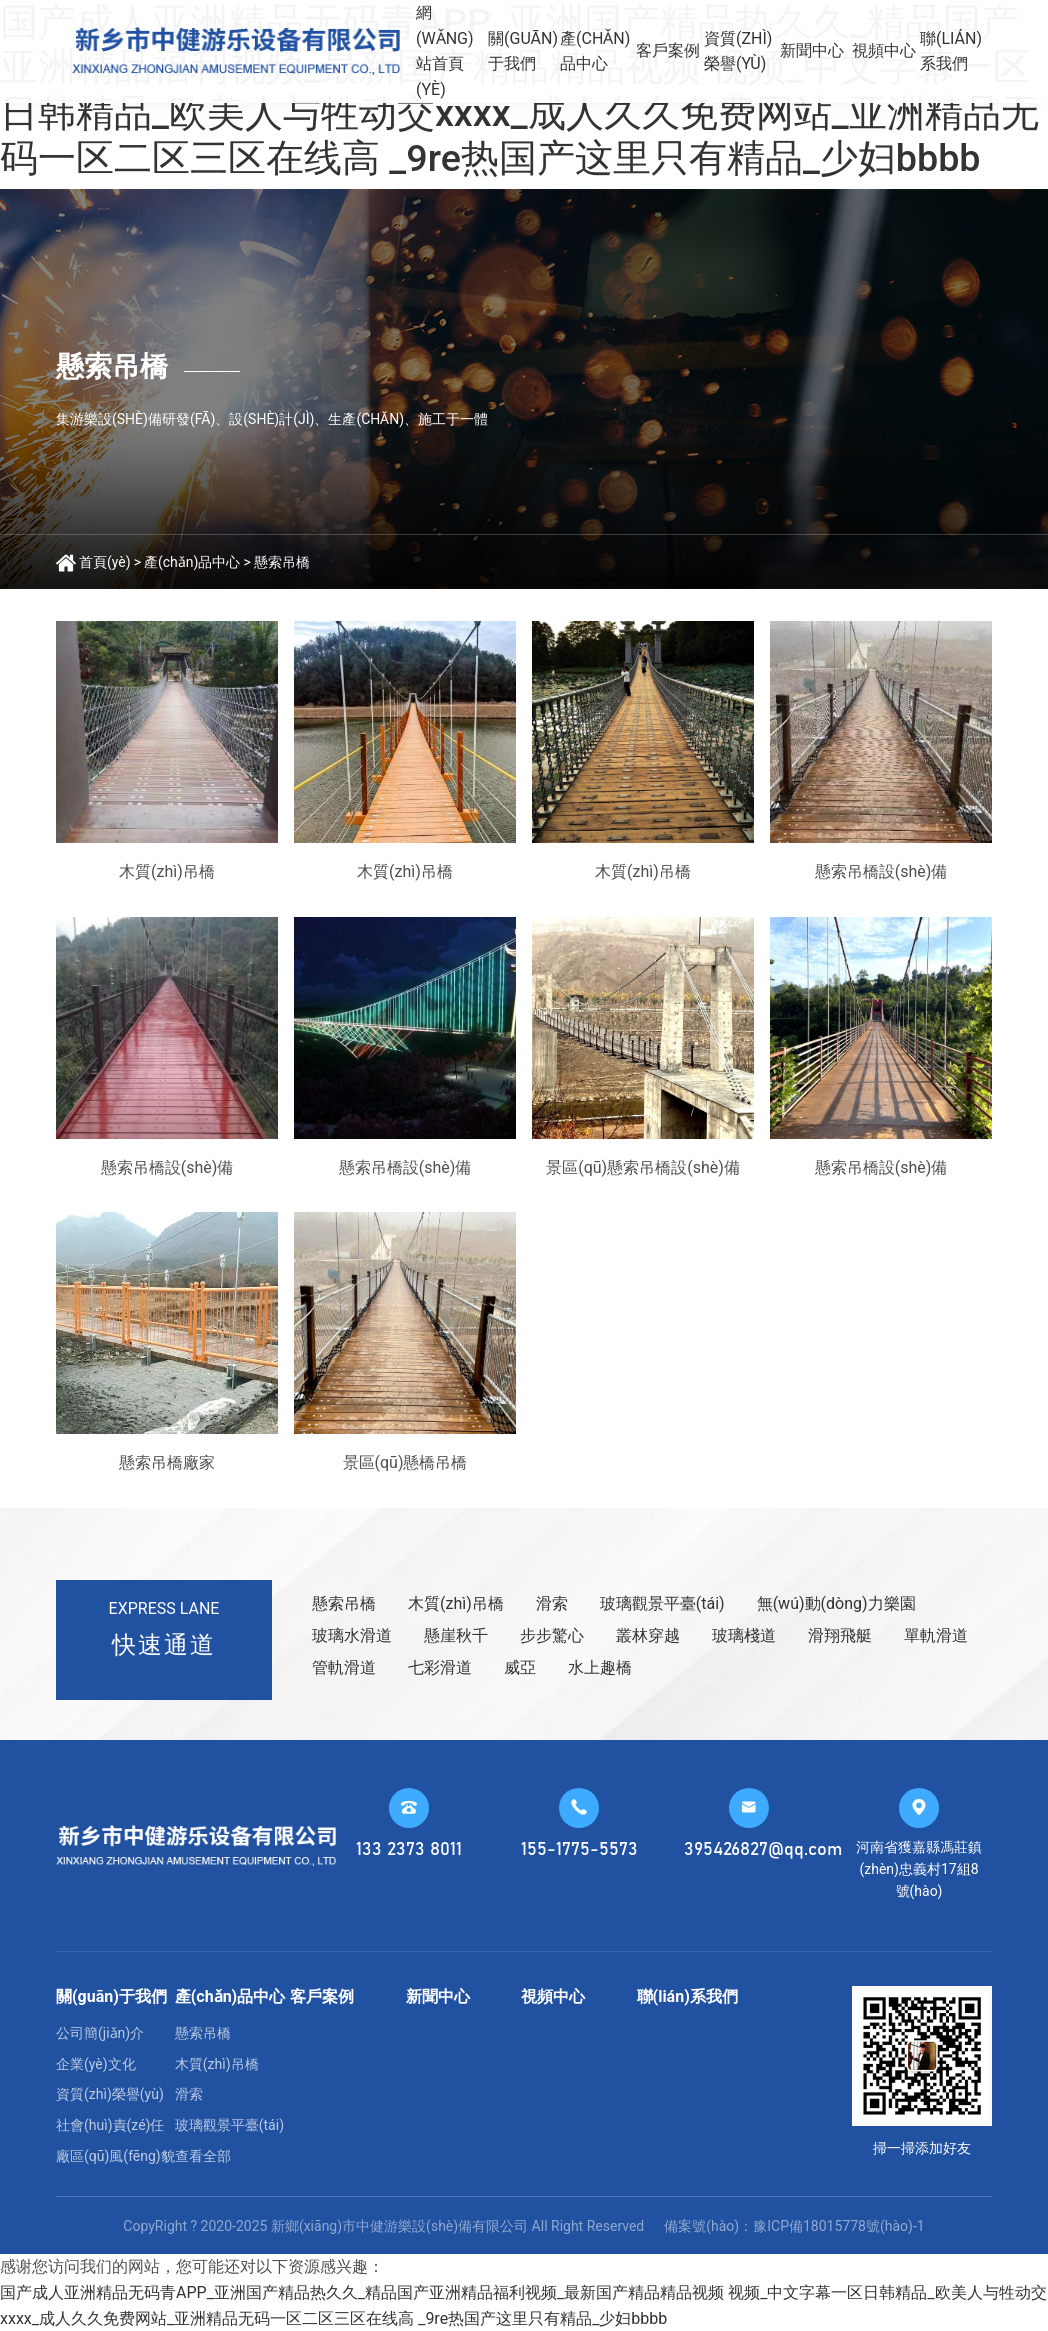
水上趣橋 (600, 1667)
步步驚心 (552, 1635)
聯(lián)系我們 (951, 51)
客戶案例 (668, 50)
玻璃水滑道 (352, 1635)
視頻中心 (884, 50)
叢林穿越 (648, 1635)
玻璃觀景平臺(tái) (662, 1603)
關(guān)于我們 (523, 51)
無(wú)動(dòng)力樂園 (836, 1603)
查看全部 (203, 2156)
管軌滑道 (344, 1667)
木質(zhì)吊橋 (456, 1603)
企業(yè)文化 (96, 2064)
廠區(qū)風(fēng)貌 (115, 2156)
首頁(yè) (105, 562)
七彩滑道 (440, 1667)
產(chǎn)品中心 (595, 51)
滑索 (552, 1603)
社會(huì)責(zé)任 (110, 2125)
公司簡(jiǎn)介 (100, 2033)
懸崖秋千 (456, 1635)
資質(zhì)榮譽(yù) (738, 51)
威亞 (520, 1667)
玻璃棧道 (744, 1635)
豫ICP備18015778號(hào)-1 (838, 2226)
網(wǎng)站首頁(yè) (445, 51)
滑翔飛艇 (840, 1635)
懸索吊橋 (282, 562)
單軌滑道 (936, 1635)
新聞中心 (812, 50)
